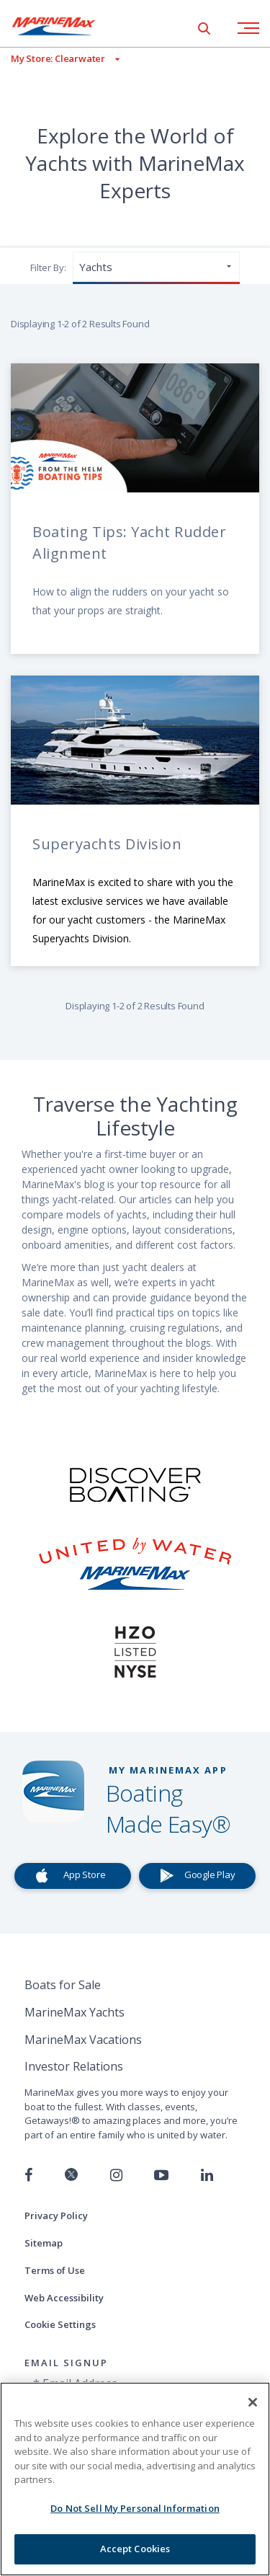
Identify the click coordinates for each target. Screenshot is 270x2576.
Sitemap (43, 2242)
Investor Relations (73, 2066)
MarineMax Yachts (74, 2012)
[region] (135, 2479)
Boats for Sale (62, 1985)
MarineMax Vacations (83, 2040)
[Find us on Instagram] (116, 2175)
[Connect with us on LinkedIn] (207, 2175)
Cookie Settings (60, 2324)
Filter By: (48, 267)
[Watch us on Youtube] (161, 2175)
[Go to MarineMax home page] (65, 26)
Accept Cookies (135, 2548)
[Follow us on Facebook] (28, 2175)
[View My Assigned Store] (60, 59)
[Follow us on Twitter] (71, 2175)
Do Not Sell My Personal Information (135, 2508)
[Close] (253, 2402)
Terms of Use (54, 2270)
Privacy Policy (56, 2215)
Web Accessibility (64, 2297)
